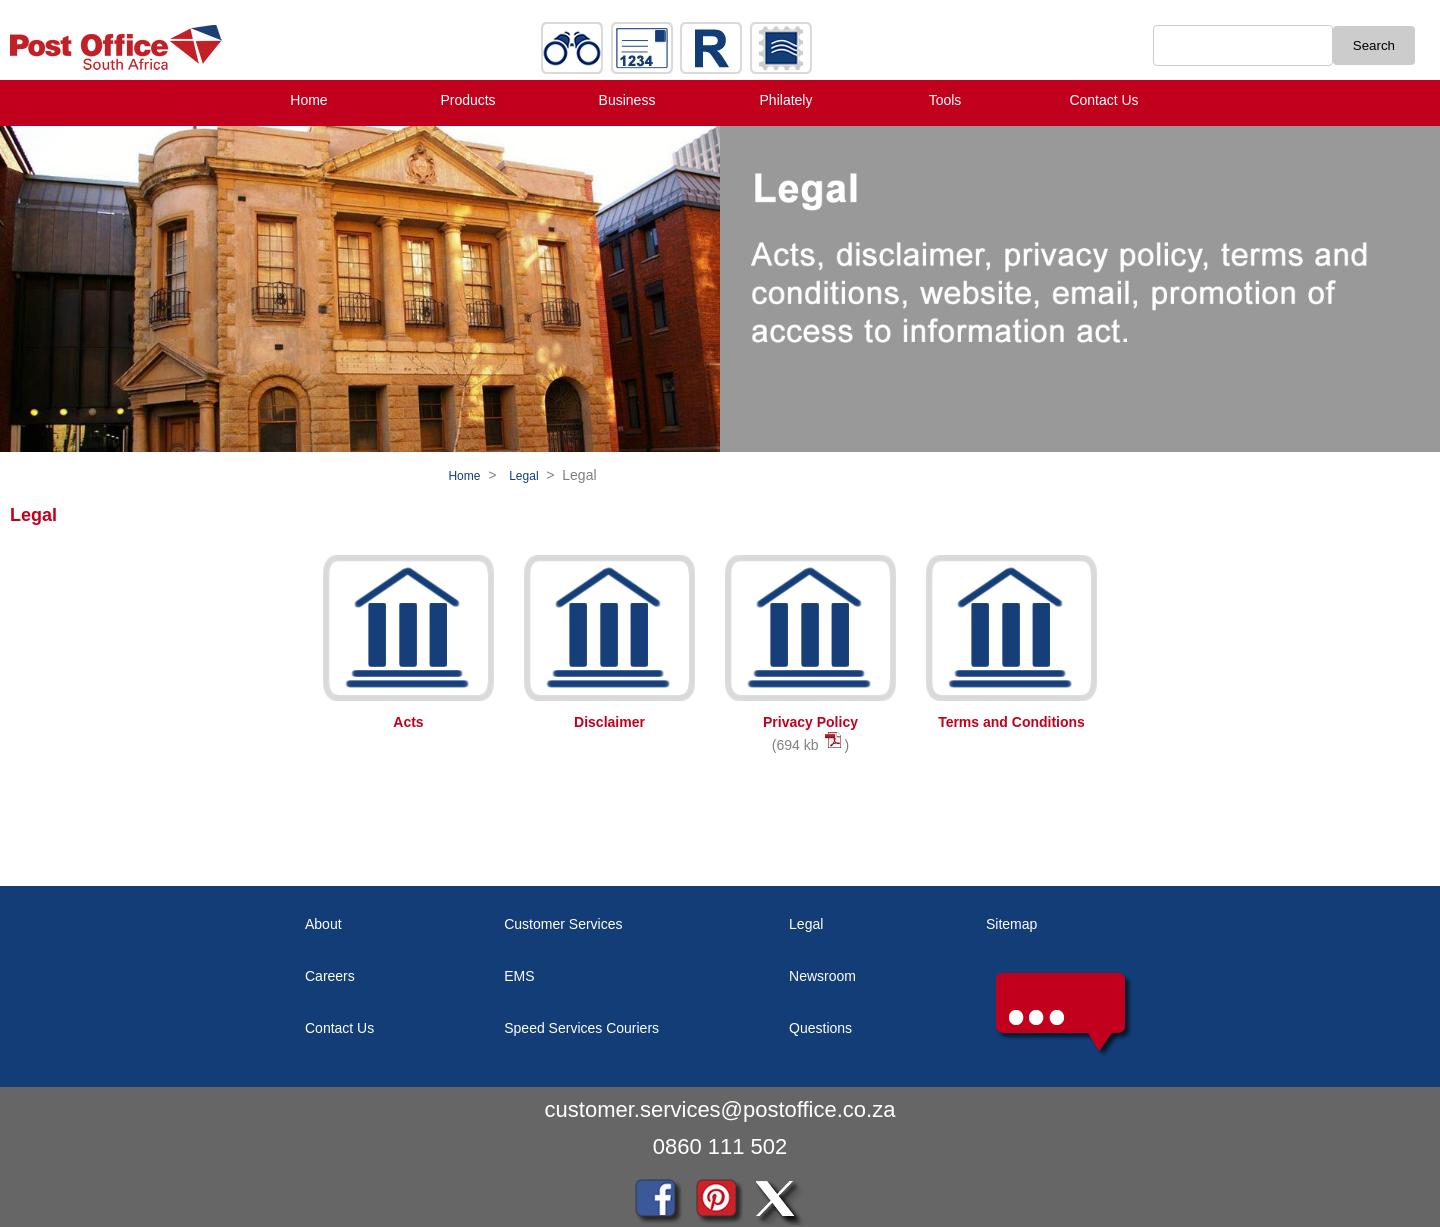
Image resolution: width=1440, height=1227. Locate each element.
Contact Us (1103, 100)
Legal (523, 476)
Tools (945, 100)
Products (467, 100)
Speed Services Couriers (581, 1028)
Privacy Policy (810, 722)
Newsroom (822, 976)
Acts (408, 722)
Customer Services (563, 924)
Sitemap (1011, 924)
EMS (519, 976)
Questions (820, 1028)
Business (627, 100)
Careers (330, 976)
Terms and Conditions (1011, 722)
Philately (786, 100)
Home (308, 100)
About (323, 924)
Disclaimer (609, 722)
